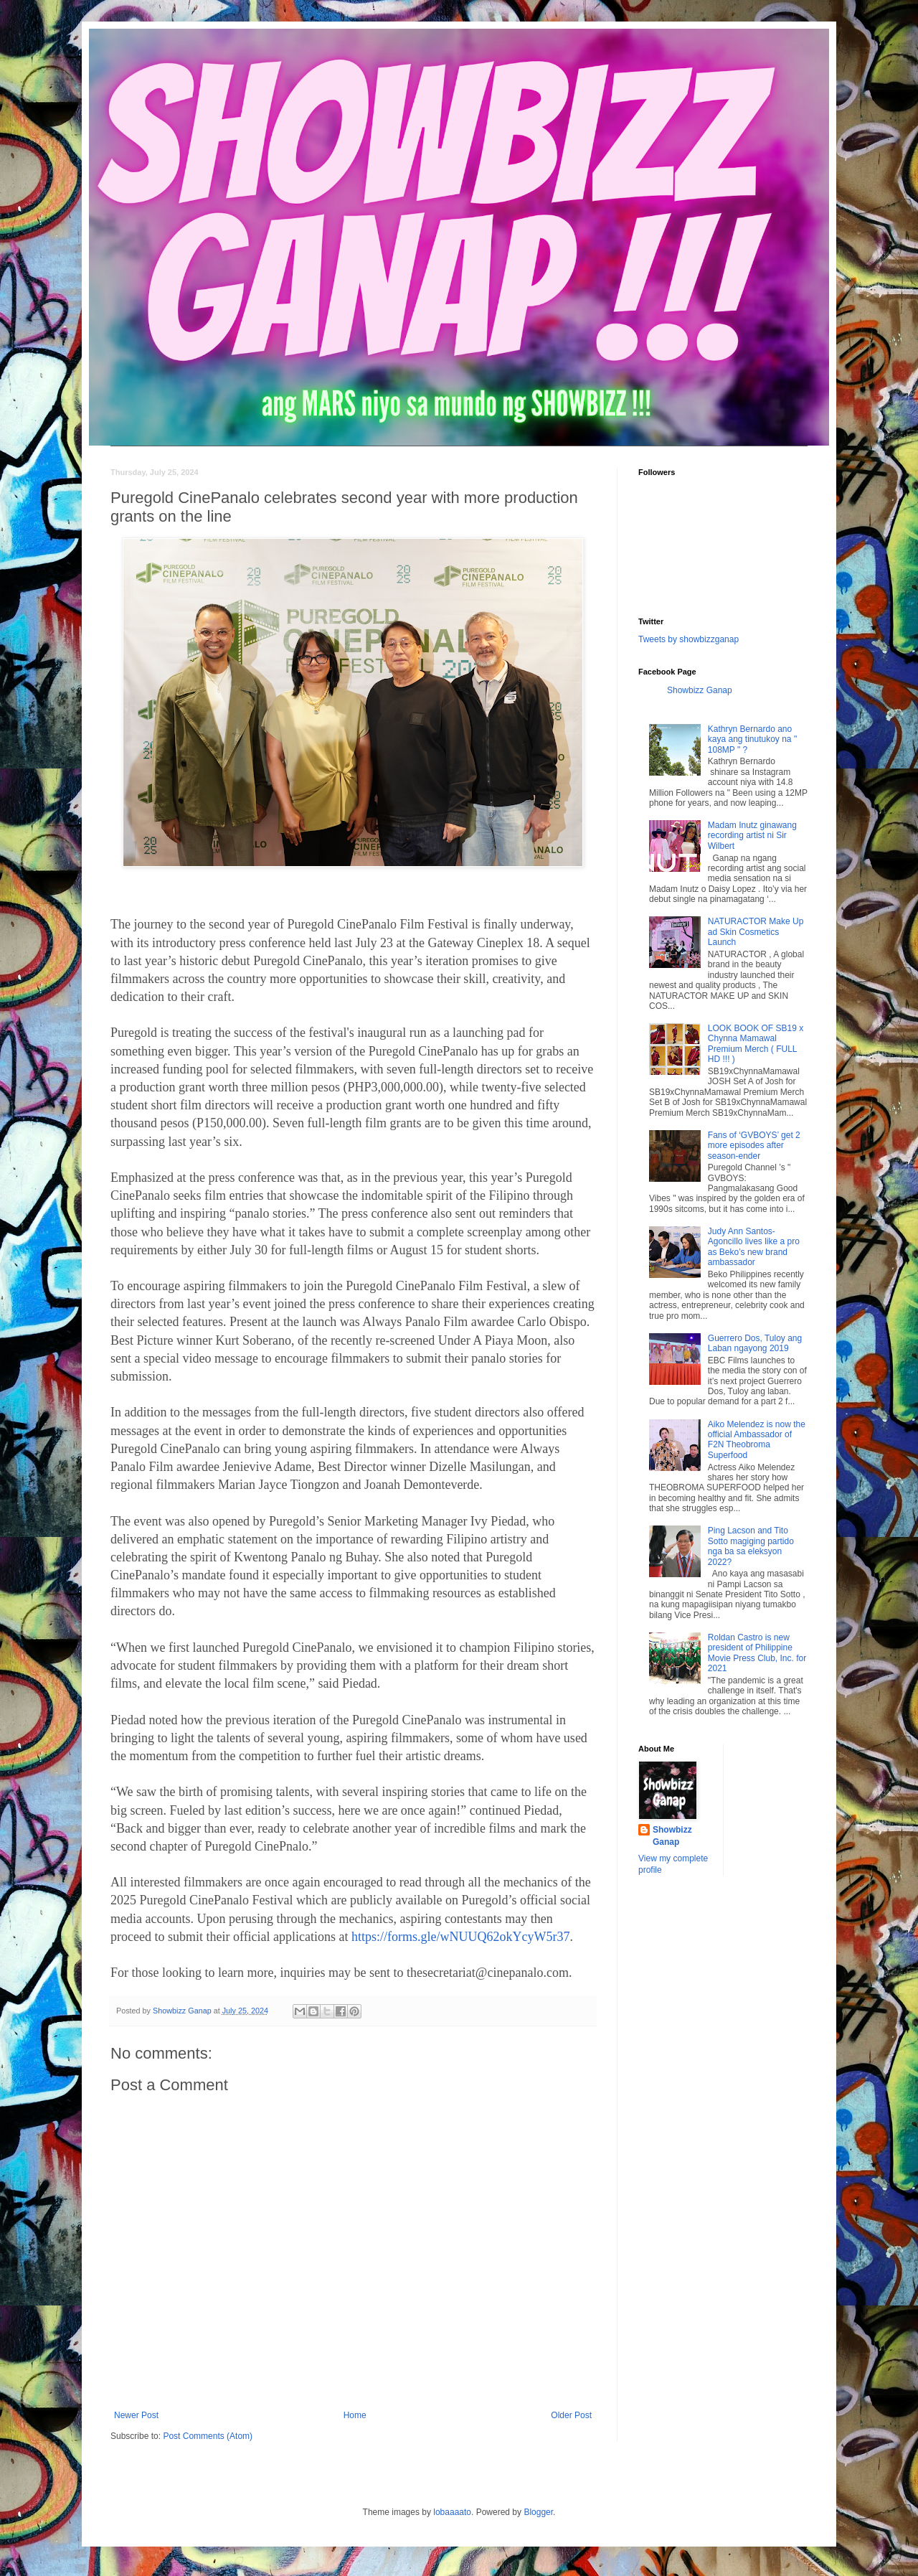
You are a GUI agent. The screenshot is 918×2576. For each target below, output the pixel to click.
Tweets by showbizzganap (688, 639)
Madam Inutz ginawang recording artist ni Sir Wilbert (752, 835)
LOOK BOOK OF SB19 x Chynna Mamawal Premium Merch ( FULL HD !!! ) (755, 1043)
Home (355, 2415)
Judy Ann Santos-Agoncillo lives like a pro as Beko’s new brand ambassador (754, 1246)
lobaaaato (452, 2512)
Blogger (538, 2512)
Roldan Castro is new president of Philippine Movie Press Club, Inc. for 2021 (757, 1652)
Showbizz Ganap (699, 690)
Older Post (571, 2415)
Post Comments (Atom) (207, 2436)
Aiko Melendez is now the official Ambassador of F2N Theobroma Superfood (756, 1439)
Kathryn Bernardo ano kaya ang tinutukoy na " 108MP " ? (752, 739)
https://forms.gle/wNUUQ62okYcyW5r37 (460, 1936)
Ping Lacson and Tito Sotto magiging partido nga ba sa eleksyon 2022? (751, 1546)
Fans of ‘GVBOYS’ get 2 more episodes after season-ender (754, 1145)
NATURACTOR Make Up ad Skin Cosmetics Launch (756, 931)
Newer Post (136, 2415)
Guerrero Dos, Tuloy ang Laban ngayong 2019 (755, 1343)
